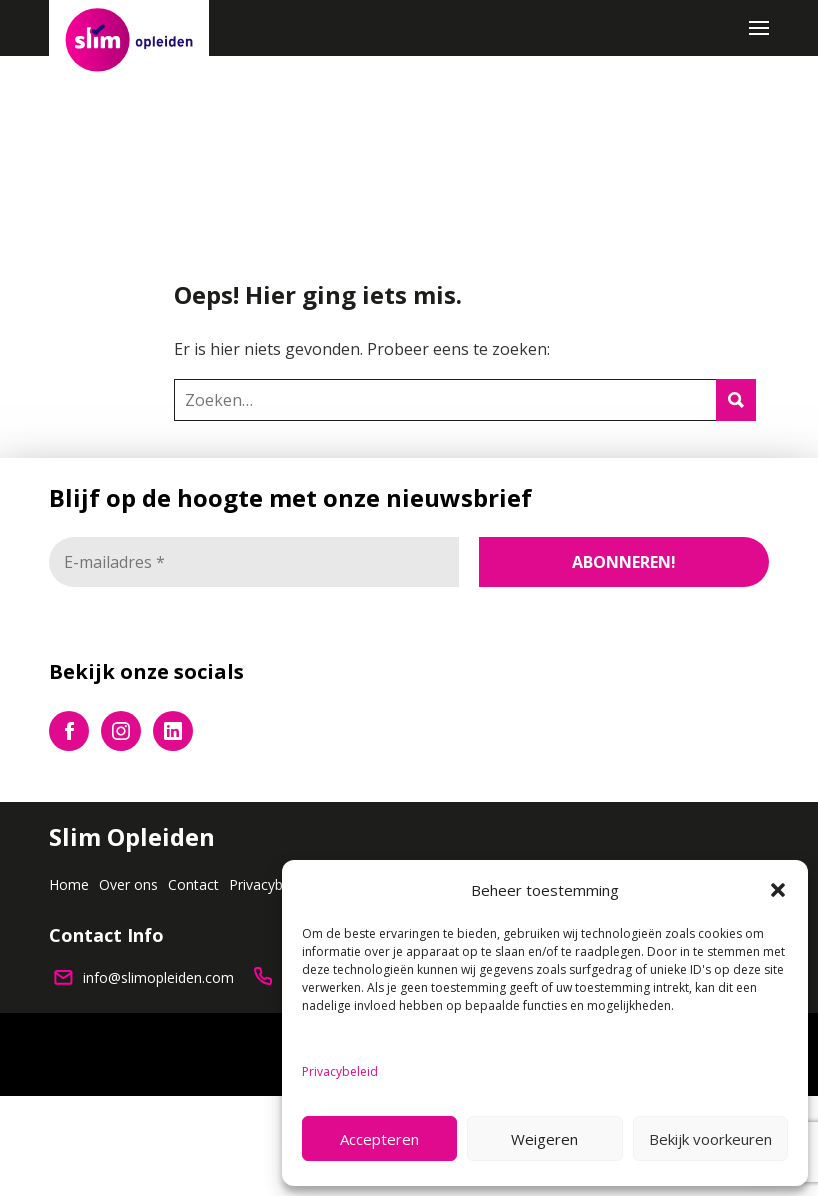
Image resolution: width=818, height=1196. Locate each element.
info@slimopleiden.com (158, 977)
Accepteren (379, 1139)
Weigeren (544, 1139)
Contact (193, 884)
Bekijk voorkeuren (710, 1139)
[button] (778, 890)
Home (69, 884)
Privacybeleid (340, 1071)
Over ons (128, 884)
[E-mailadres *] (254, 562)
